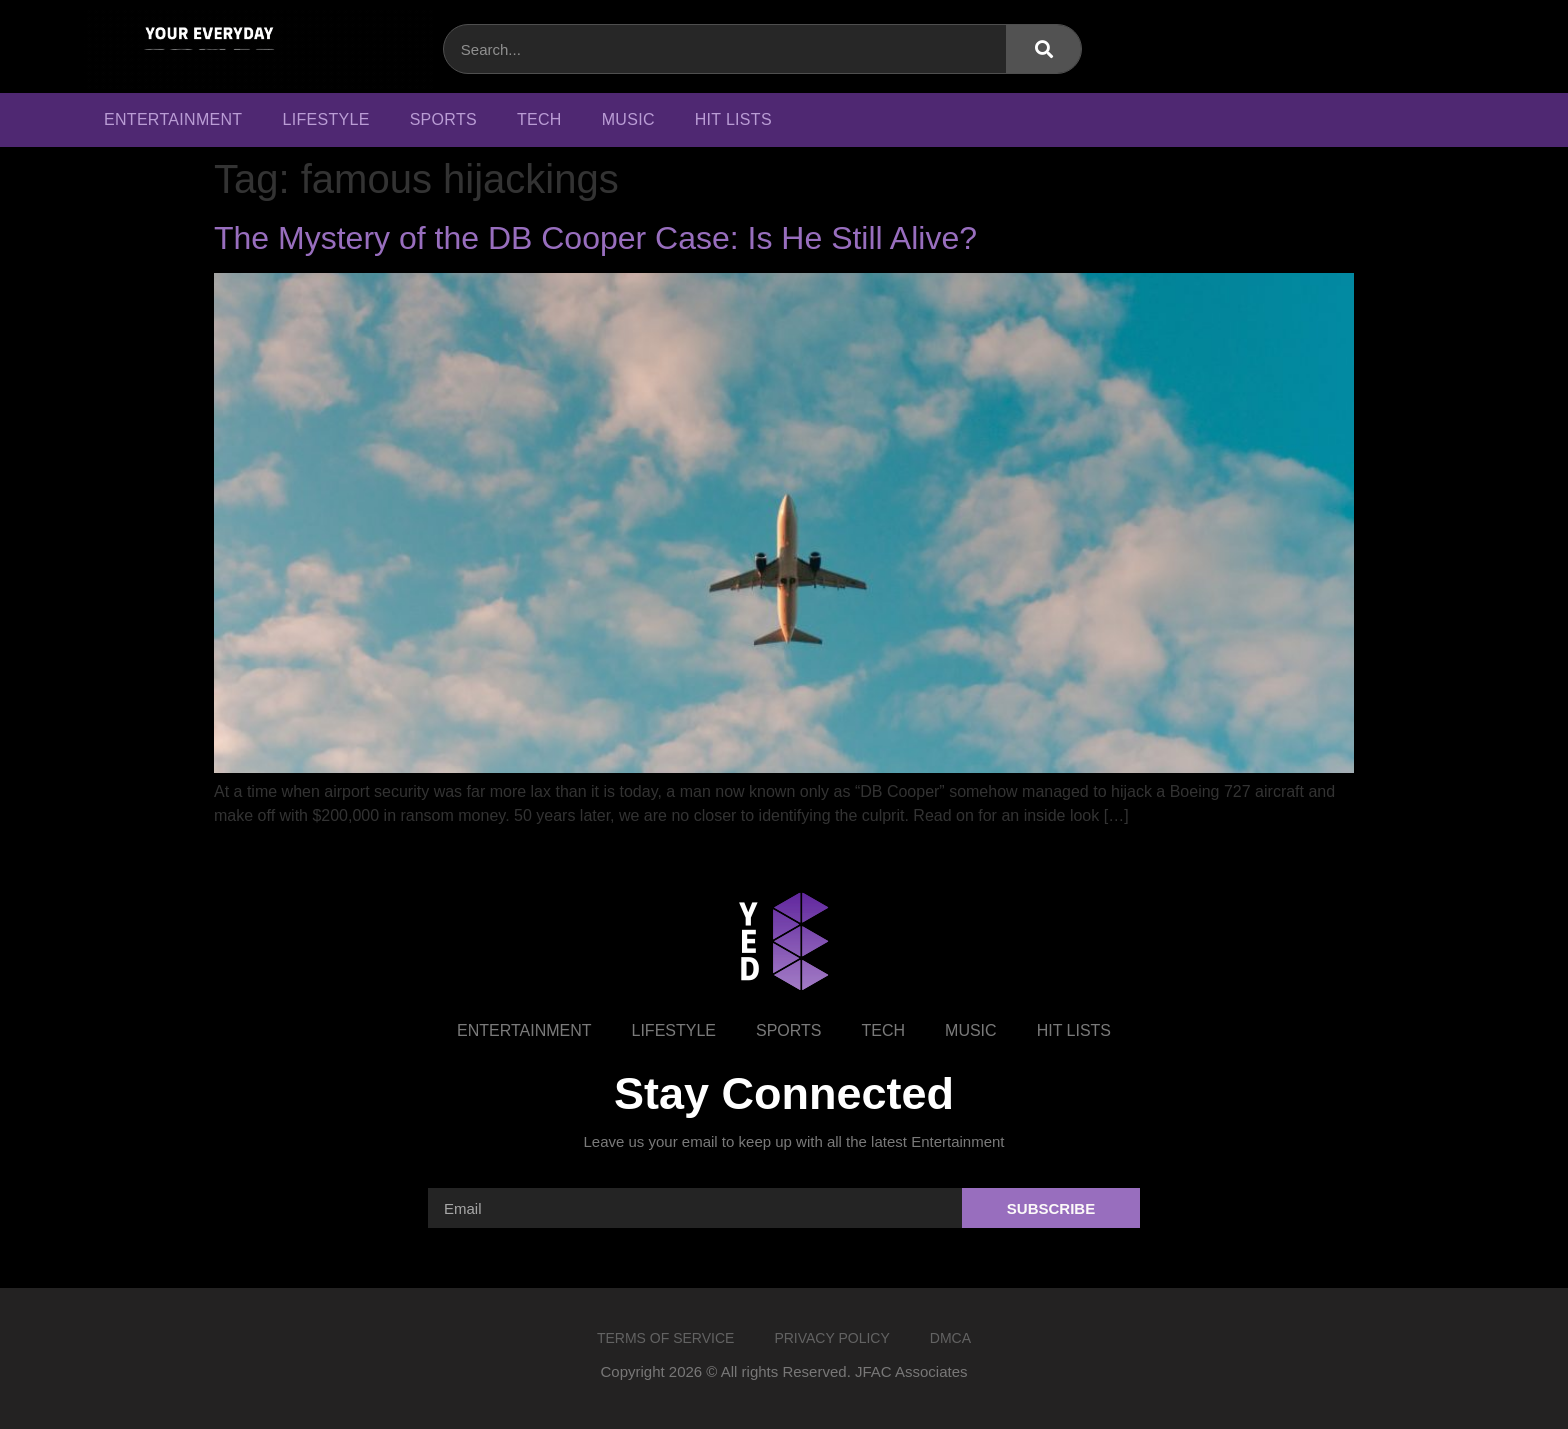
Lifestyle (325, 119)
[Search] (1043, 49)
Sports (443, 119)
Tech (539, 119)
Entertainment (173, 119)
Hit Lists (733, 119)
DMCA (950, 1338)
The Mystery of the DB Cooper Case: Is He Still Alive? (595, 238)
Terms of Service (665, 1338)
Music (628, 119)
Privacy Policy (831, 1338)
